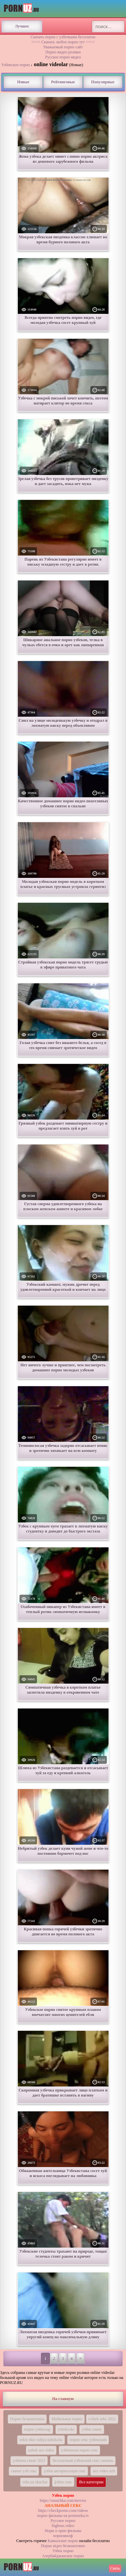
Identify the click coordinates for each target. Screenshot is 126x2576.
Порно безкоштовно (27, 2419)
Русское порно (63, 2520)
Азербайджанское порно (63, 2556)
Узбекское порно (15, 64)
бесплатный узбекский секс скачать (82, 2460)
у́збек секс (63, 2482)
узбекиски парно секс (79, 2450)
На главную (63, 2398)
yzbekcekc (66, 2429)
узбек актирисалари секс (65, 2471)
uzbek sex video (41, 2450)
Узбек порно (63, 2550)
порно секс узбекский (88, 2439)
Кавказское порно (63, 2540)
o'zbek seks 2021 (102, 2419)
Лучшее (22, 26)
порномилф (63, 2535)
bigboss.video (63, 2525)
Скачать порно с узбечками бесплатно (63, 37)
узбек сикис (92, 2429)
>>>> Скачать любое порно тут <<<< (63, 42)
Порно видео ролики (63, 52)
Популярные (102, 82)
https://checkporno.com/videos (63, 2510)
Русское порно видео (63, 57)
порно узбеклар (37, 2429)
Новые (23, 82)
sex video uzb (104, 2471)
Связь (115, 2568)
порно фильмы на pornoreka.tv (63, 2515)
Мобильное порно (66, 2419)
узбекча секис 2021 (29, 2460)
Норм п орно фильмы (63, 2530)
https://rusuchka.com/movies (63, 2500)
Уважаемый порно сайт (63, 47)
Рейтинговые (63, 82)
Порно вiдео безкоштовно (63, 2545)
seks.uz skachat (35, 2482)
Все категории (91, 2482)
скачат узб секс (24, 2471)
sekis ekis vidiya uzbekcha (40, 2439)
